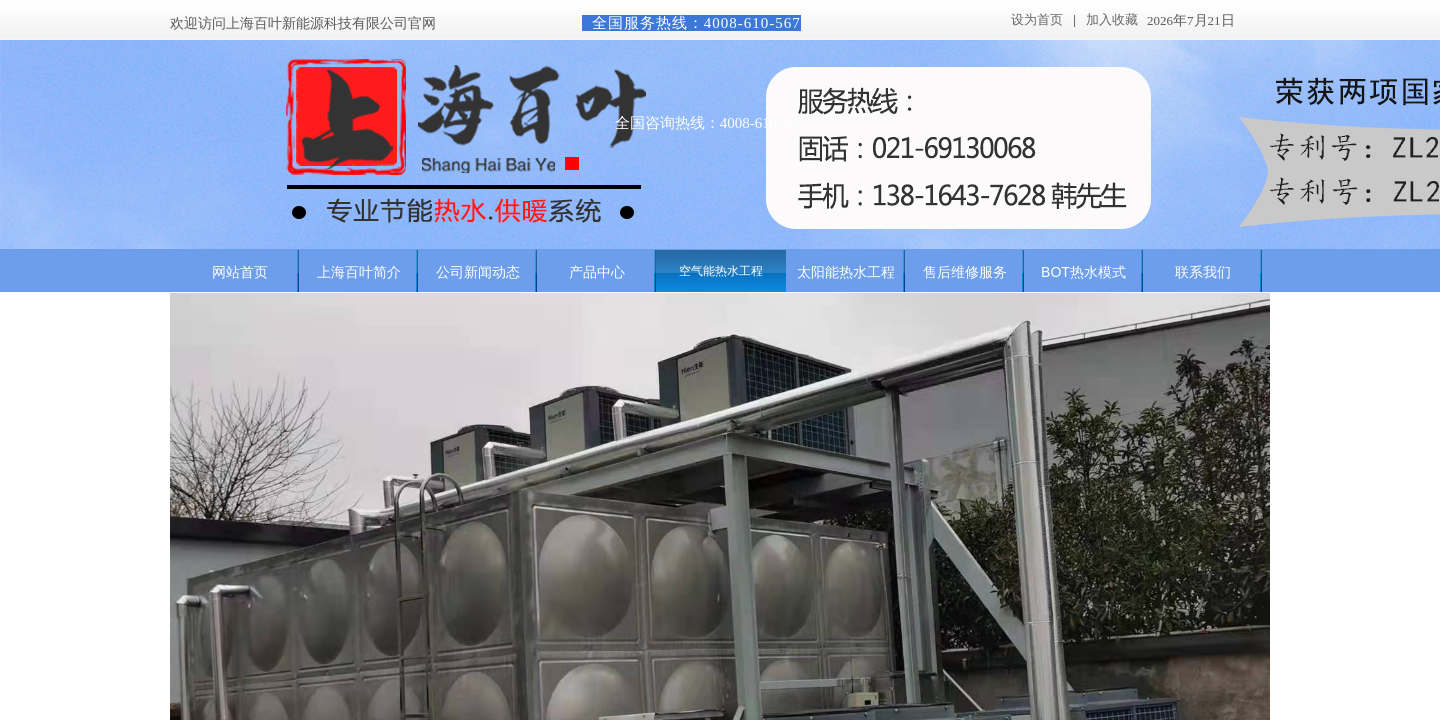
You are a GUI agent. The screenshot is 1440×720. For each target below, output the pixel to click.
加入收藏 (1112, 19)
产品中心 (597, 272)
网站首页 (240, 272)
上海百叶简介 (359, 272)
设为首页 (1037, 19)
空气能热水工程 (721, 271)
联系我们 (1203, 272)
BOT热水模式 (1083, 272)
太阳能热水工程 (846, 272)
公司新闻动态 (478, 272)
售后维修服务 (965, 272)
